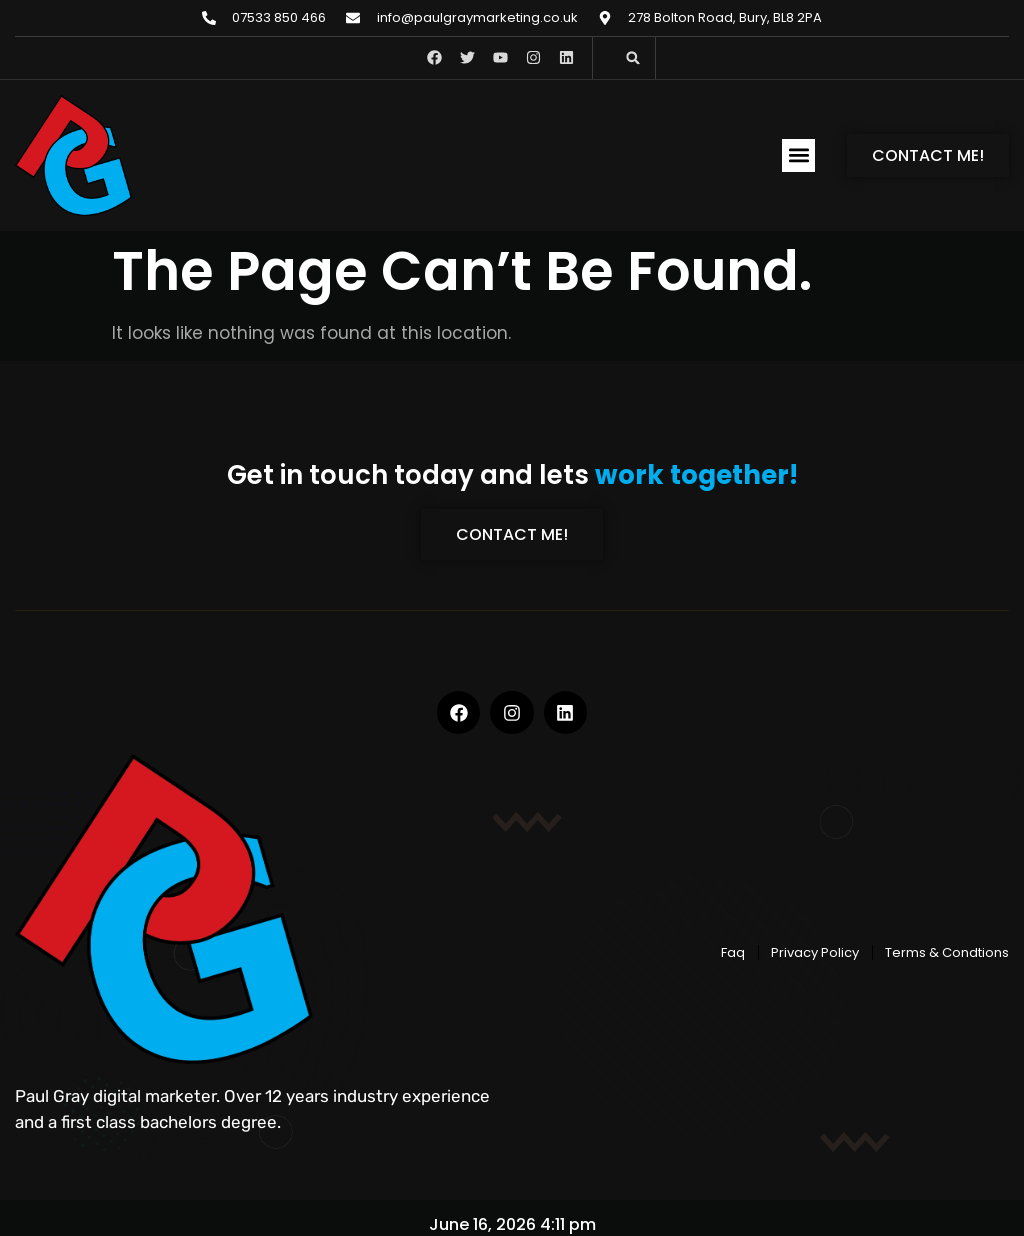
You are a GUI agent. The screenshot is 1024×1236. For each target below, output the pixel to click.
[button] (633, 58)
